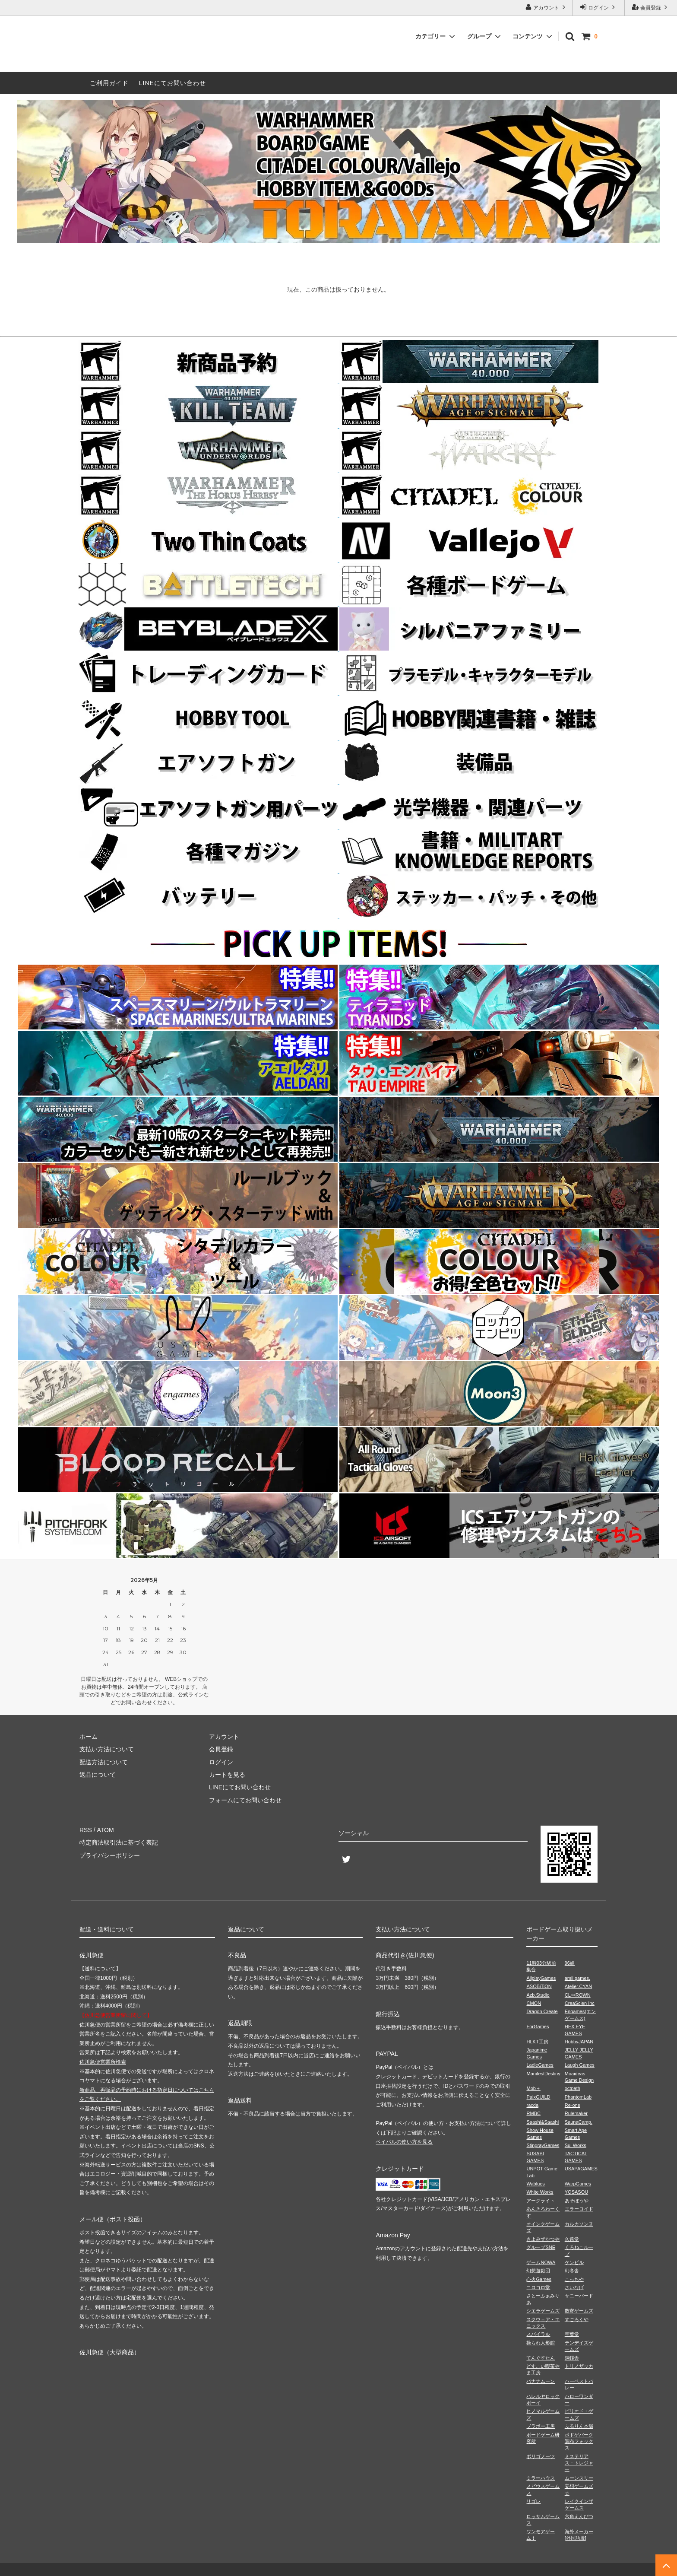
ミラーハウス (540, 2478)
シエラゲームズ (543, 2310)
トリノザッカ (579, 2366)
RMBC (533, 2113)
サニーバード (579, 2295)
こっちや (574, 2279)
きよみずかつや (543, 2239)
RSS (85, 1829)
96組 (570, 1963)
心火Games (538, 2279)
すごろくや (576, 2319)
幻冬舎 (572, 2270)
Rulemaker (576, 2113)
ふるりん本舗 (579, 2426)
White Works (539, 2192)
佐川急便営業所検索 (102, 2062)
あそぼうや (576, 2200)
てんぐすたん (540, 2357)
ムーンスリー (579, 2478)
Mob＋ (533, 2088)
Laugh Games (580, 2065)
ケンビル (574, 2262)
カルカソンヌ (579, 2224)
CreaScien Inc (580, 2003)
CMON (533, 2003)
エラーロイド (579, 2208)
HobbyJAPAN (579, 2041)
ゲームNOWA (540, 2262)
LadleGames (539, 2065)
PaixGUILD (538, 2097)
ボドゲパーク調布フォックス (579, 2441)
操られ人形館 (540, 2342)
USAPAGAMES (581, 2168)
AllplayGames (541, 1978)
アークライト (540, 2200)
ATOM (105, 1829)
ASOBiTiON (538, 1986)
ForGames (537, 2026)
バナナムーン (540, 2381)
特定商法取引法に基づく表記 (118, 1842)
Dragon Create (541, 2011)
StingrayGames (542, 2145)
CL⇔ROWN (578, 1995)
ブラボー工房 (540, 2426)
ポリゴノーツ (540, 2456)
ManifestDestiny (543, 2073)
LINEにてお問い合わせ (172, 82)
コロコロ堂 (538, 2287)
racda (532, 2105)
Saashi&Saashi (542, 2122)
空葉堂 (572, 2334)
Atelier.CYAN (578, 1986)
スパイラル (538, 2334)
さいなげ (574, 2287)
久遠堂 (572, 2239)
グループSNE (540, 2247)
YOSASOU (576, 2192)
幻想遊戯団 (538, 2270)
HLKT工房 (537, 2041)
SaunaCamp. (578, 2122)
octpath (572, 2088)
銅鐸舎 (572, 2357)
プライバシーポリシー (109, 1855)
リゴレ (533, 2501)
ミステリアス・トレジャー (579, 2463)
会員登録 (651, 7)
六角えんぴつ (579, 2516)
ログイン (598, 7)
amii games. (577, 1978)
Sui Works (575, 2145)
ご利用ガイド (109, 82)
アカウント (546, 7)
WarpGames (578, 2183)
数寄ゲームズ (579, 2310)
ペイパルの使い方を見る (404, 2142)
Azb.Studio (537, 1995)
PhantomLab (578, 2097)
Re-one (572, 2105)
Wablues (535, 2183)
